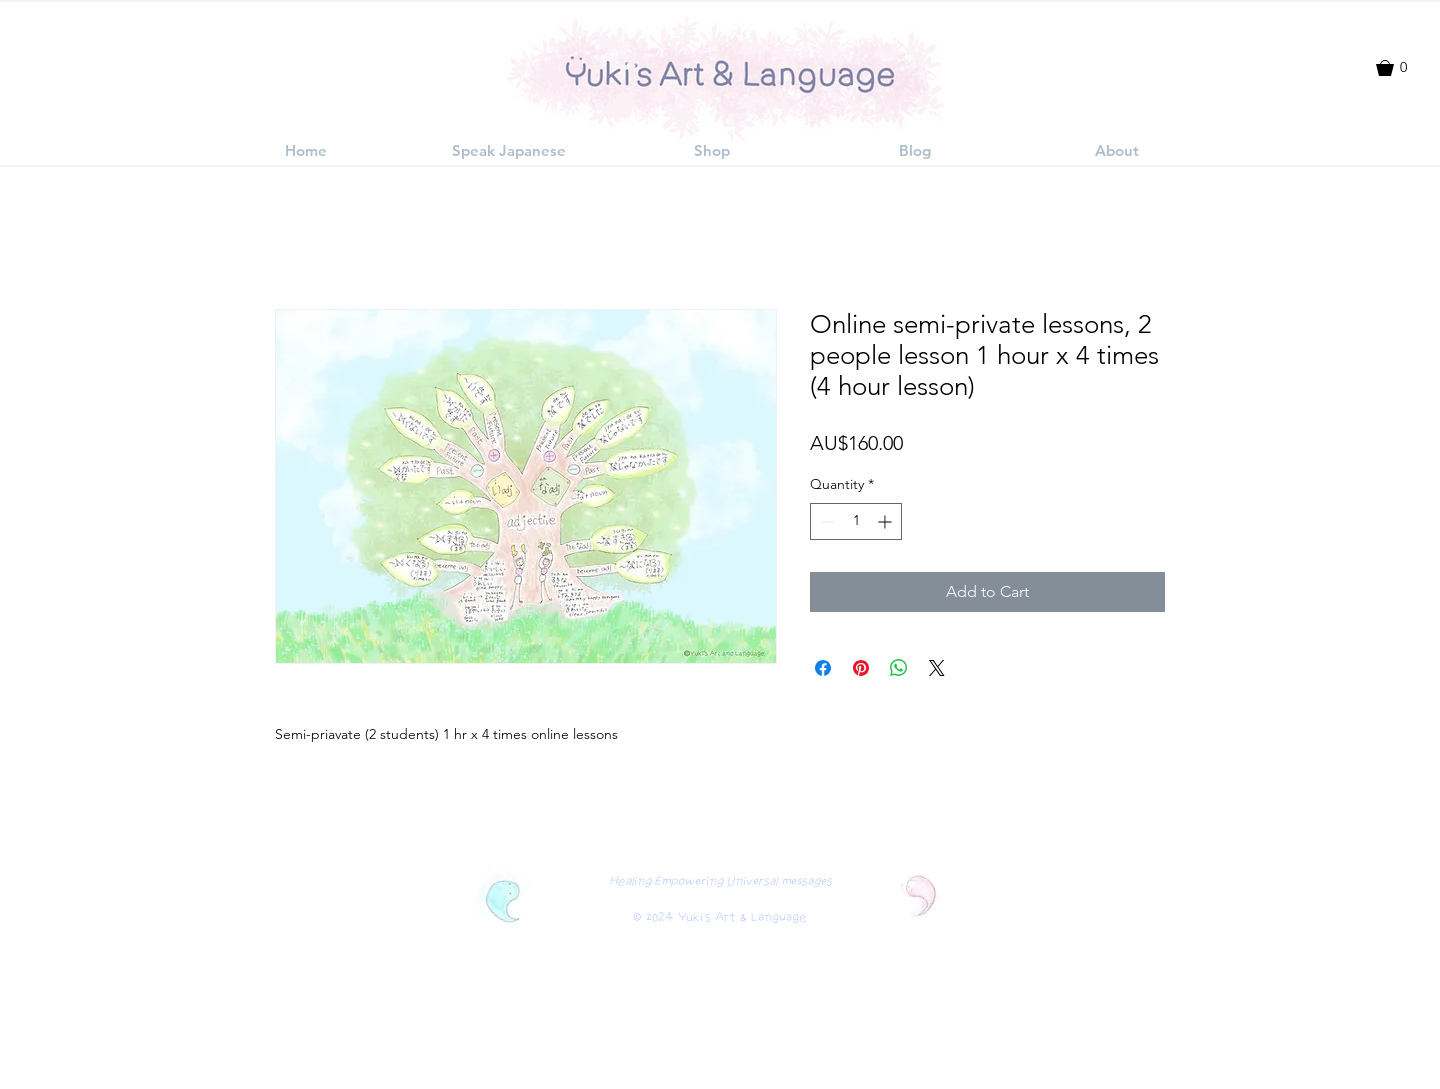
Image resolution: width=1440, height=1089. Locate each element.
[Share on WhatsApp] (899, 668)
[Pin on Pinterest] (861, 668)
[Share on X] (937, 668)
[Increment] (886, 521)
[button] (1401, 68)
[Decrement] (825, 521)
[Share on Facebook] (823, 668)
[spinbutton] (856, 521)
